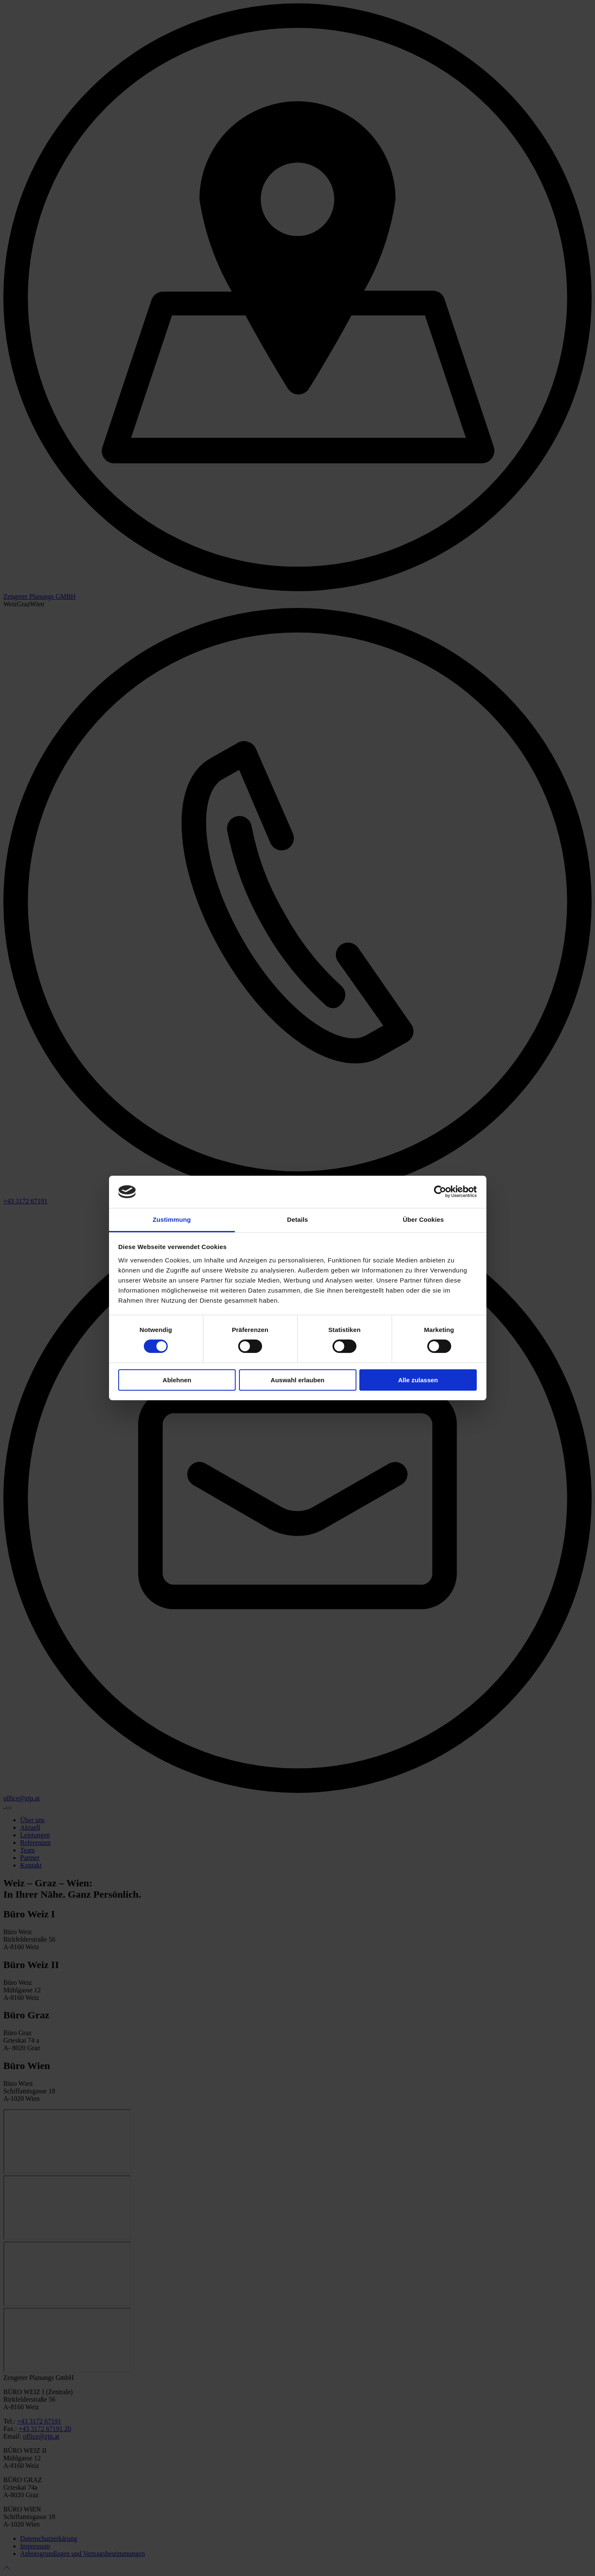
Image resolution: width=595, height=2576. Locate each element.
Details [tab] (297, 1219)
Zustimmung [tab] (172, 1219)
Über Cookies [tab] (423, 1219)
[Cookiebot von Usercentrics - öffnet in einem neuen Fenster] (440, 1191)
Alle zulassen (418, 1380)
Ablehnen (177, 1380)
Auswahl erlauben (297, 1380)
